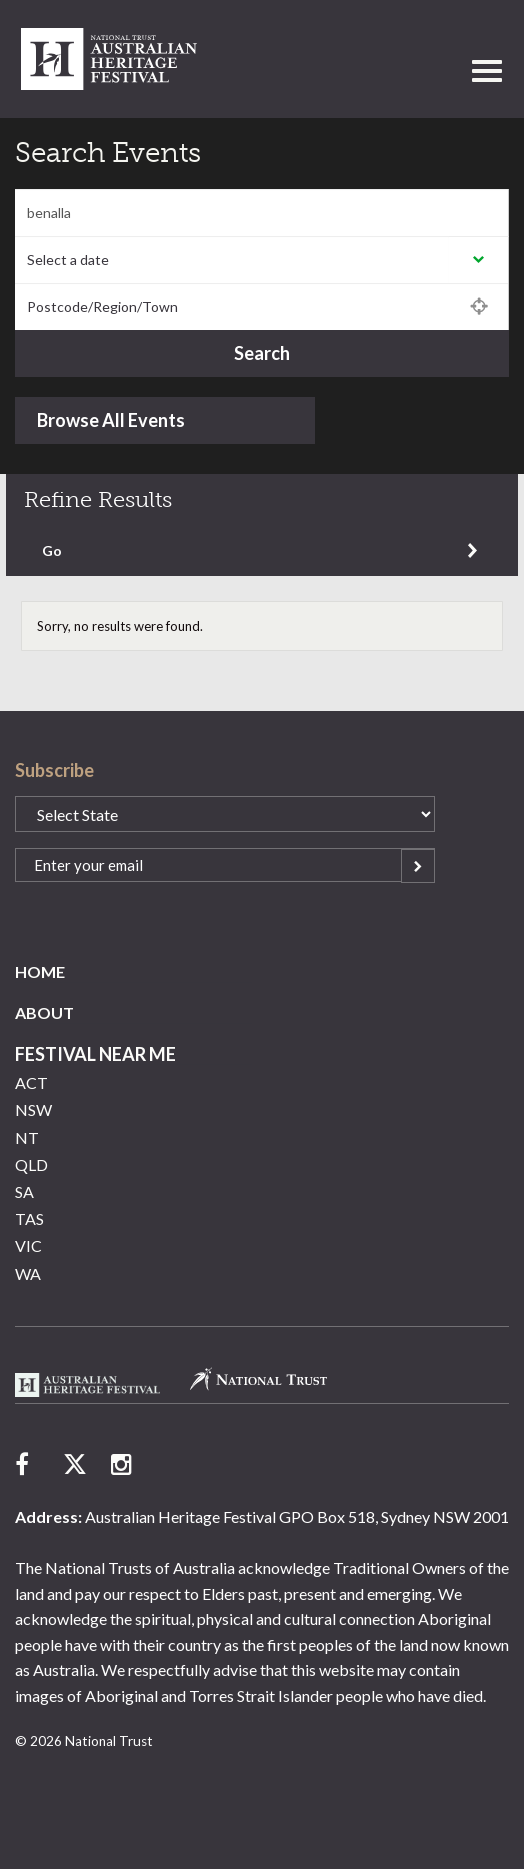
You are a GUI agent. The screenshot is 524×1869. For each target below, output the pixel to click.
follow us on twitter (75, 1464)
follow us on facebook (27, 1464)
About (44, 1012)
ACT (31, 1082)
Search (262, 353)
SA (24, 1191)
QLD (31, 1164)
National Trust (109, 59)
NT (27, 1137)
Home (40, 971)
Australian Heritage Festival (87, 1385)
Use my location (479, 306)
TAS (29, 1218)
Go (52, 550)
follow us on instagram (123, 1464)
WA (28, 1273)
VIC (28, 1245)
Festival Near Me (95, 1054)
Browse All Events (111, 420)
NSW (33, 1109)
